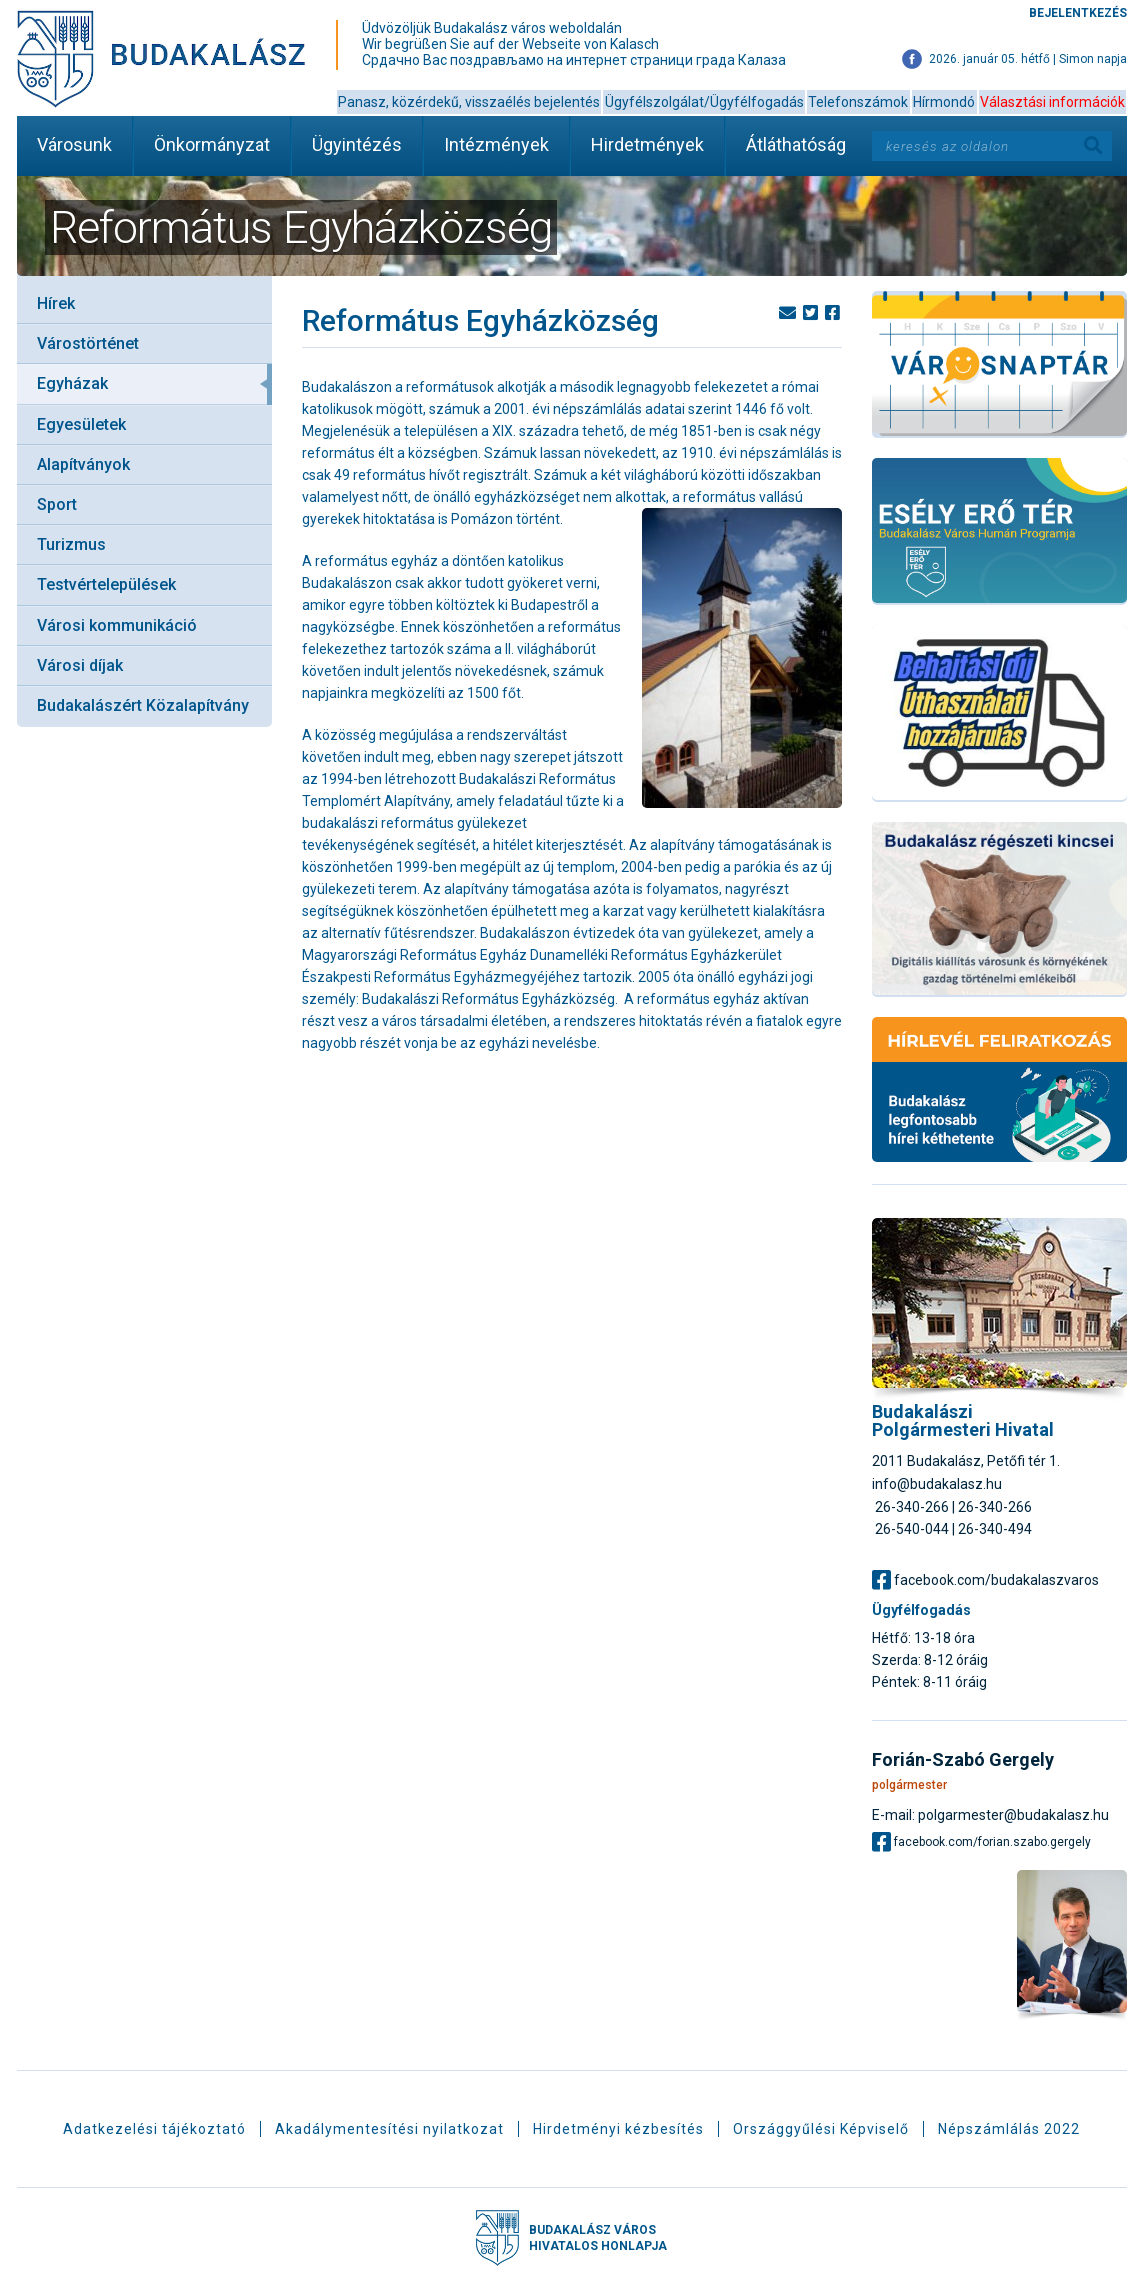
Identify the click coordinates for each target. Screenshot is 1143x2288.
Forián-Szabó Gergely (963, 1760)
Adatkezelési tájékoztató (154, 2129)
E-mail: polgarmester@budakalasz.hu (990, 1814)
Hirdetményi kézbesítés (618, 2129)
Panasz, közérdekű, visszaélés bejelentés (469, 102)
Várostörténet (88, 343)
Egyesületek (81, 424)
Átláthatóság (796, 144)
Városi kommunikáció (117, 625)
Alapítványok (83, 464)
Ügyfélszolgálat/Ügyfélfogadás (704, 102)
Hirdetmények (647, 144)
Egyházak (72, 383)
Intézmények (496, 144)
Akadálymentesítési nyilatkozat (389, 2129)
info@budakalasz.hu (937, 1484)
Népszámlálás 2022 (1009, 2129)
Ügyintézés (357, 144)
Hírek (56, 303)
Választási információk (1052, 102)
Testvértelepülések (106, 584)
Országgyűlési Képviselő (821, 2129)
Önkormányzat (212, 144)
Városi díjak (80, 665)
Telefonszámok (858, 102)
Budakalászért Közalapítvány (143, 705)
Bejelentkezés (1078, 13)
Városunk (74, 144)
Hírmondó (944, 102)
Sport (57, 504)
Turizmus (71, 544)
